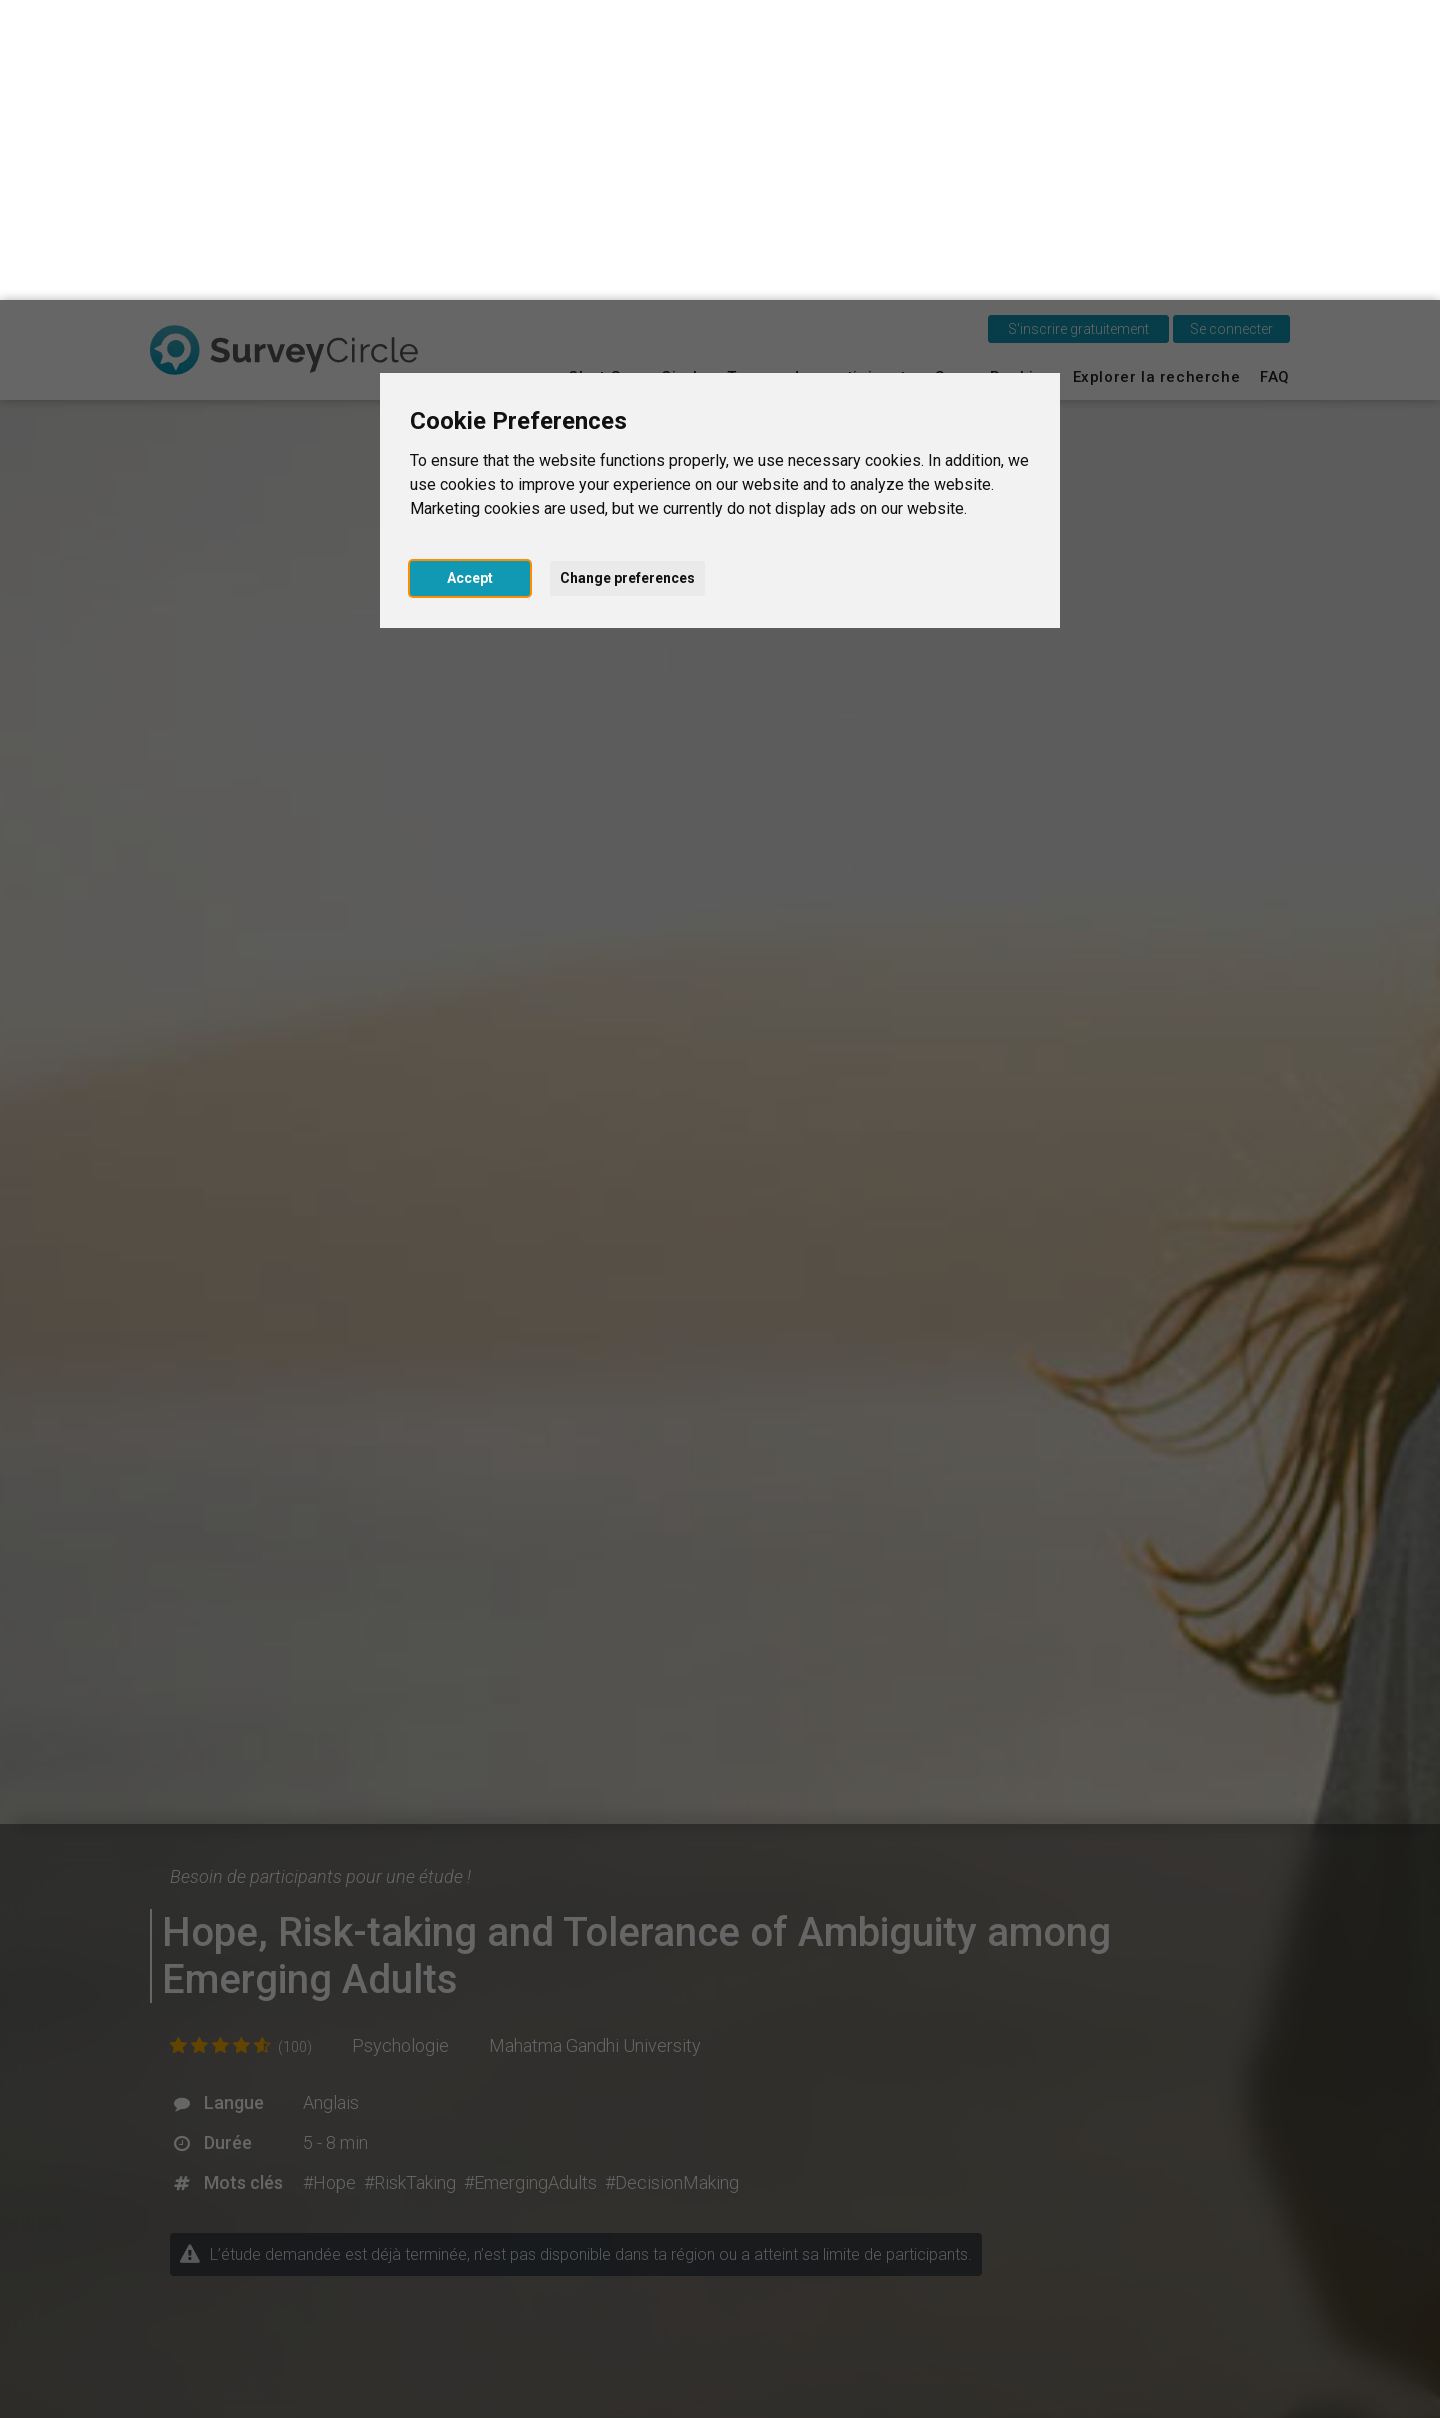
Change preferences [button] (627, 278)
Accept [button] (470, 278)
